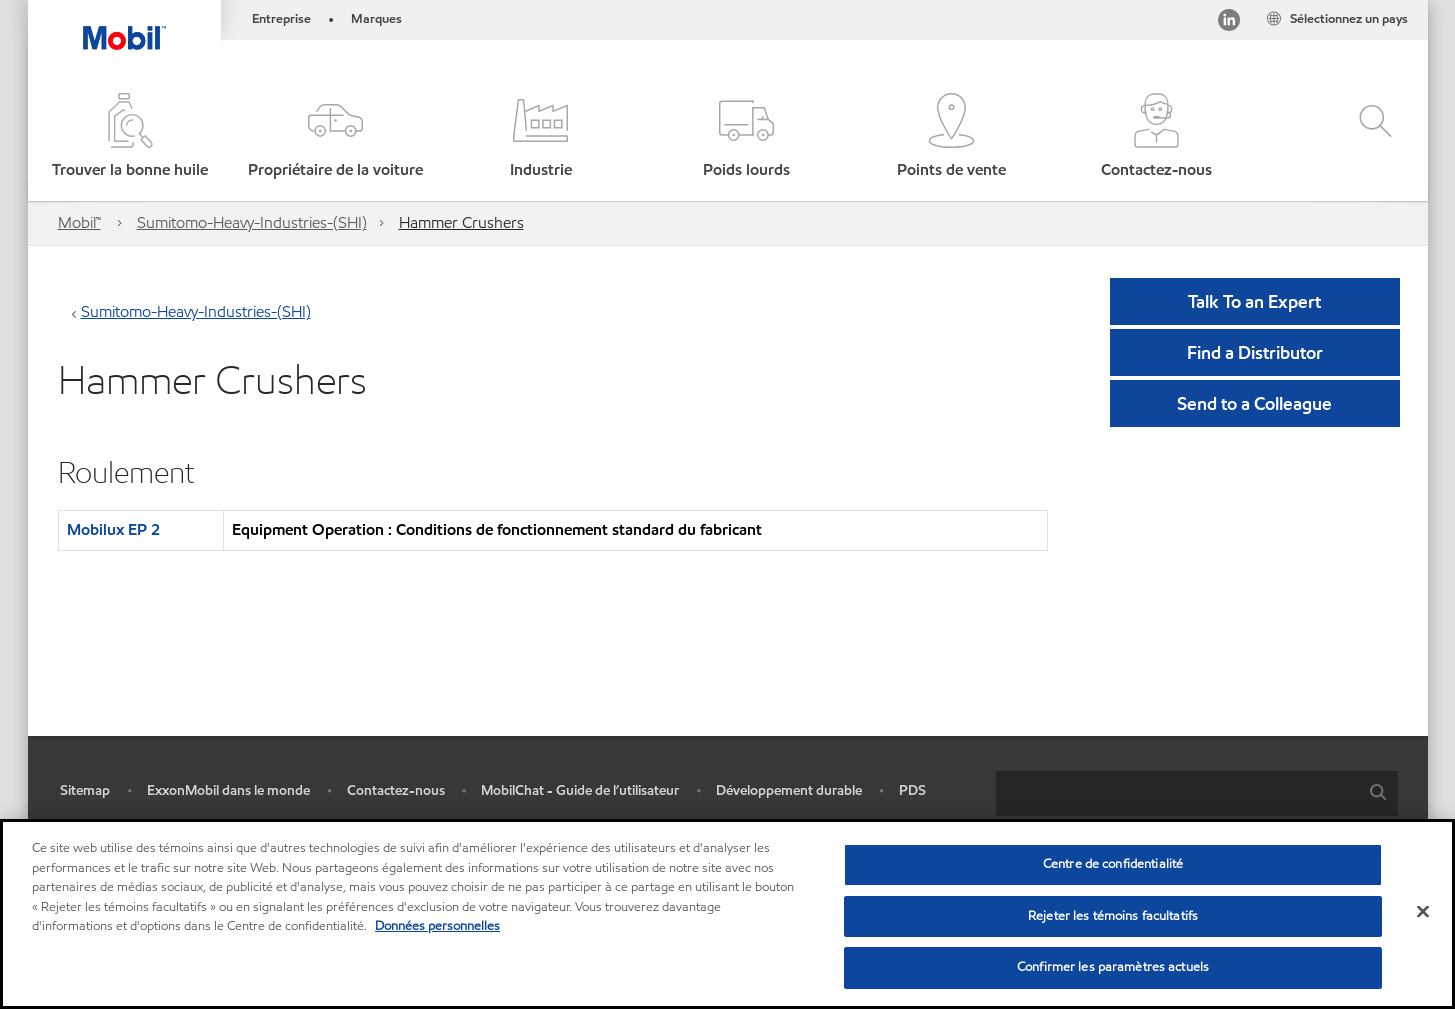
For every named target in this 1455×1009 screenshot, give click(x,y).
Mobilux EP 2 (113, 529)
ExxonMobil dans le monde (228, 790)
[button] (335, 137)
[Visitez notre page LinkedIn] (1229, 23)
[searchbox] (1177, 793)
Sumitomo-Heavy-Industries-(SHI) (252, 222)
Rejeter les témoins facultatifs (1113, 916)
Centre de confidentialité (1113, 864)
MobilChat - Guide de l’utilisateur (580, 790)
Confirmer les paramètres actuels (1113, 967)
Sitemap (85, 790)
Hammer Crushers (461, 222)
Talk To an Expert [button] (1254, 301)
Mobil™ (79, 222)
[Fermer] (1423, 912)
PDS (912, 790)
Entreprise (281, 19)
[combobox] (1197, 793)
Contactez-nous (396, 790)
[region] (727, 914)
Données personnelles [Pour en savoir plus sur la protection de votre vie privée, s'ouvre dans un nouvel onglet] (437, 926)
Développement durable (789, 790)
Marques (376, 19)
